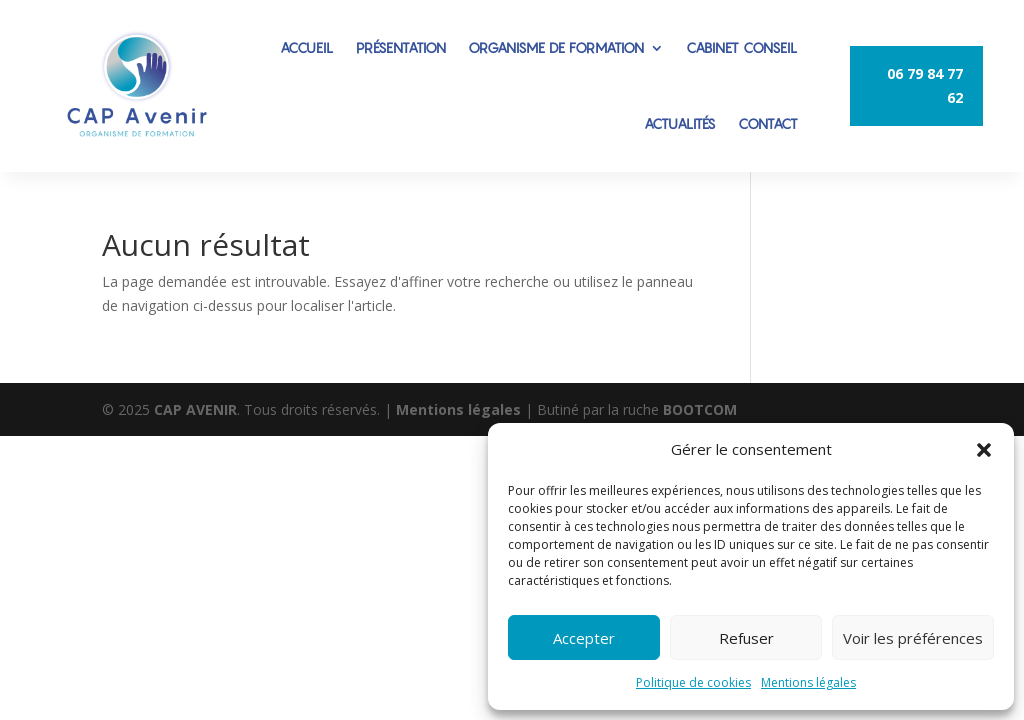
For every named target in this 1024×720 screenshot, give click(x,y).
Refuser (746, 638)
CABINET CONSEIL (742, 47)
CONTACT (768, 123)
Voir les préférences (913, 638)
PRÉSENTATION (401, 47)
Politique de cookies (693, 682)
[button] (984, 450)
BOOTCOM (700, 409)
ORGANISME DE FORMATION (556, 47)
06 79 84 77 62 (925, 85)
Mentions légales (808, 682)
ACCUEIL (307, 47)
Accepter (584, 638)
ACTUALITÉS (680, 123)
